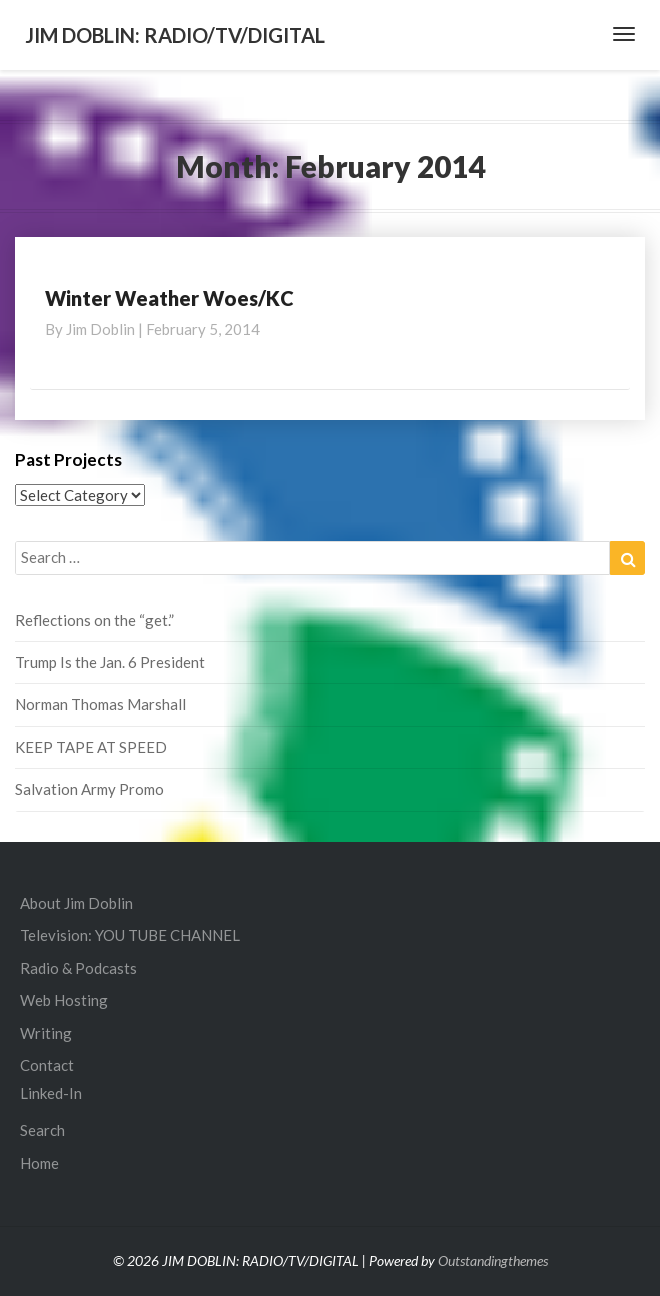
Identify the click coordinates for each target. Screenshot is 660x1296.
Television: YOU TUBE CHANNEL (130, 935)
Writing (46, 1033)
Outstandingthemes (493, 1260)
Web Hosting (64, 1000)
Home (39, 1163)
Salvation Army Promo (89, 789)
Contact (47, 1065)
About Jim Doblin (76, 903)
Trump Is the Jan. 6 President (110, 662)
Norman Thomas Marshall (100, 704)
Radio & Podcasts (78, 968)
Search (42, 1130)
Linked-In (51, 1093)
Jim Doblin (100, 329)
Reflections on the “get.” (94, 620)
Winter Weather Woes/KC (169, 298)
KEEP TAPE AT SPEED (91, 747)
